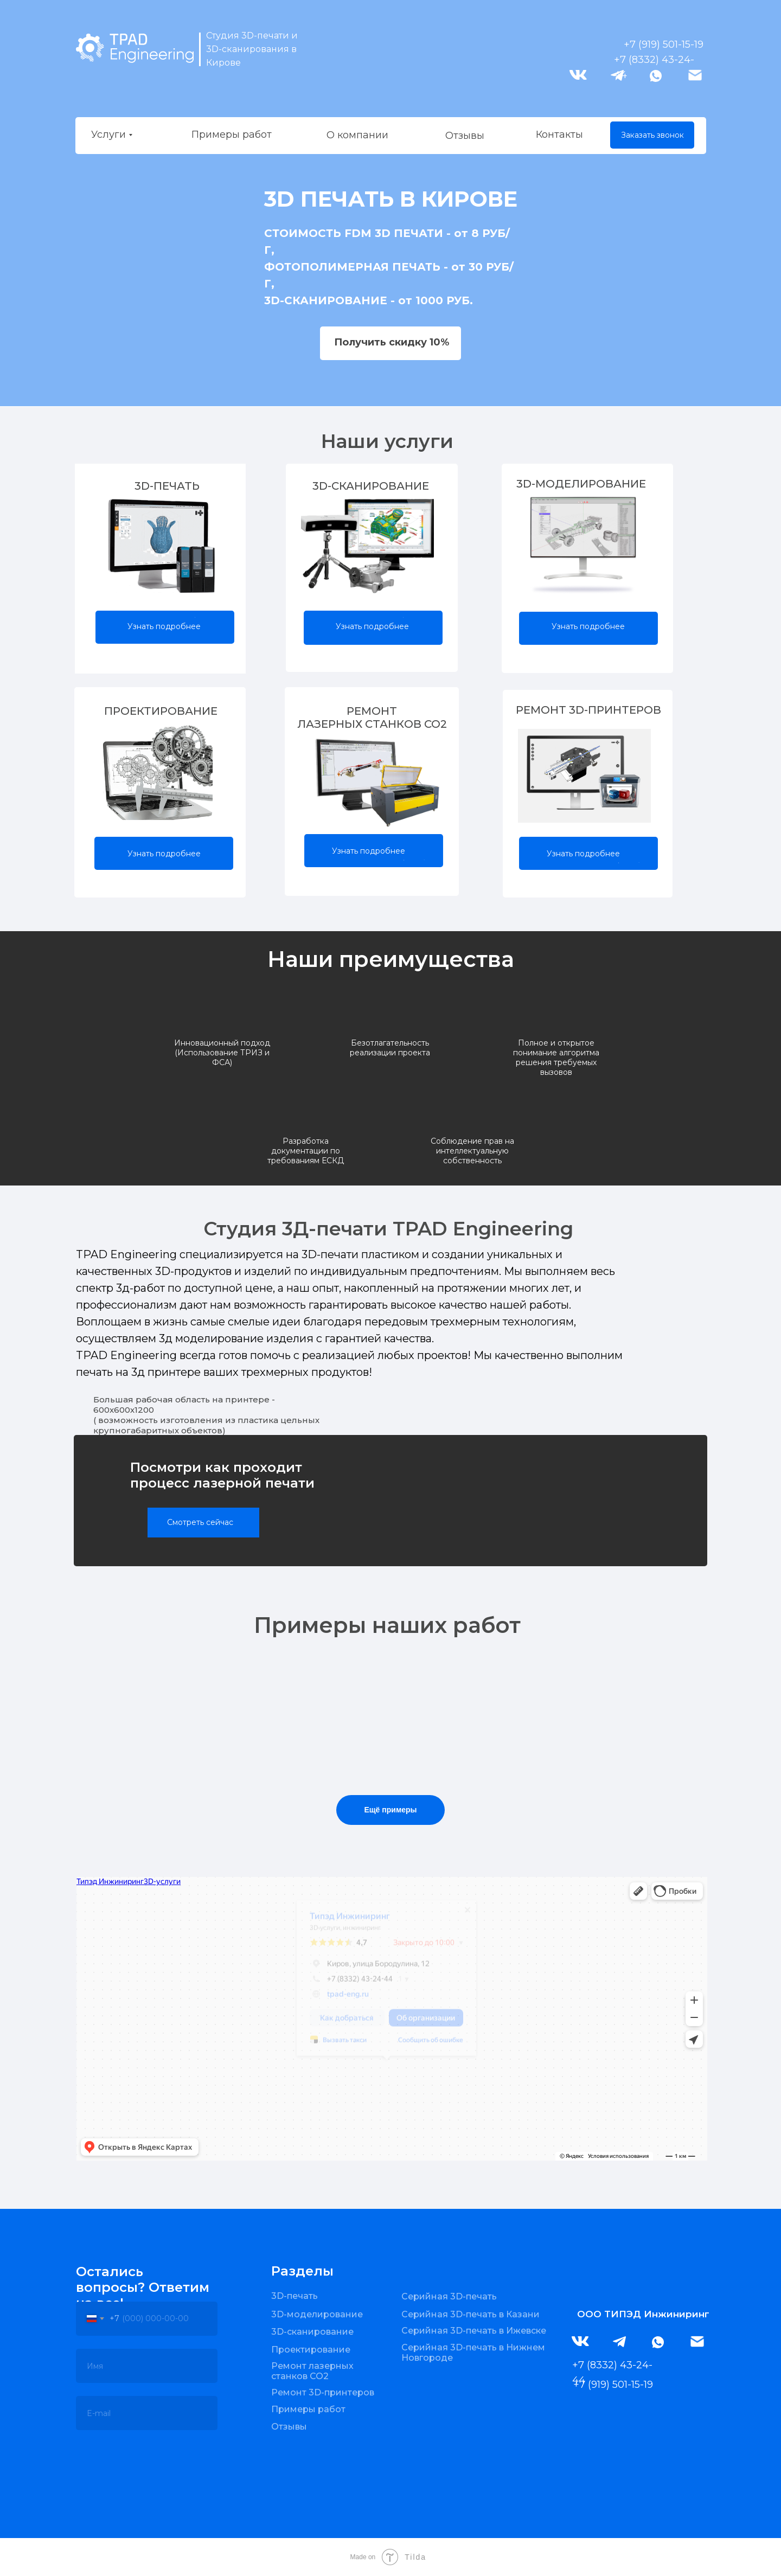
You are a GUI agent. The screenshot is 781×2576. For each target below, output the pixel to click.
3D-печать (294, 2296)
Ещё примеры (390, 1809)
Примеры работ (231, 134)
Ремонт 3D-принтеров (322, 2392)
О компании (357, 135)
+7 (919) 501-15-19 (663, 44)
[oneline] (146, 2366)
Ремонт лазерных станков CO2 (312, 2371)
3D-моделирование (317, 2314)
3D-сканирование (312, 2332)
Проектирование (310, 2349)
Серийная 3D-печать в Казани (470, 2314)
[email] (146, 2413)
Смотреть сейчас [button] (200, 1522)
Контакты (559, 134)
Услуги (108, 134)
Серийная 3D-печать (449, 2296)
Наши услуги (387, 441)
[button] (390, 343)
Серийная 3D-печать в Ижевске (473, 2330)
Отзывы (464, 136)
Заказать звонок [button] (652, 135)
